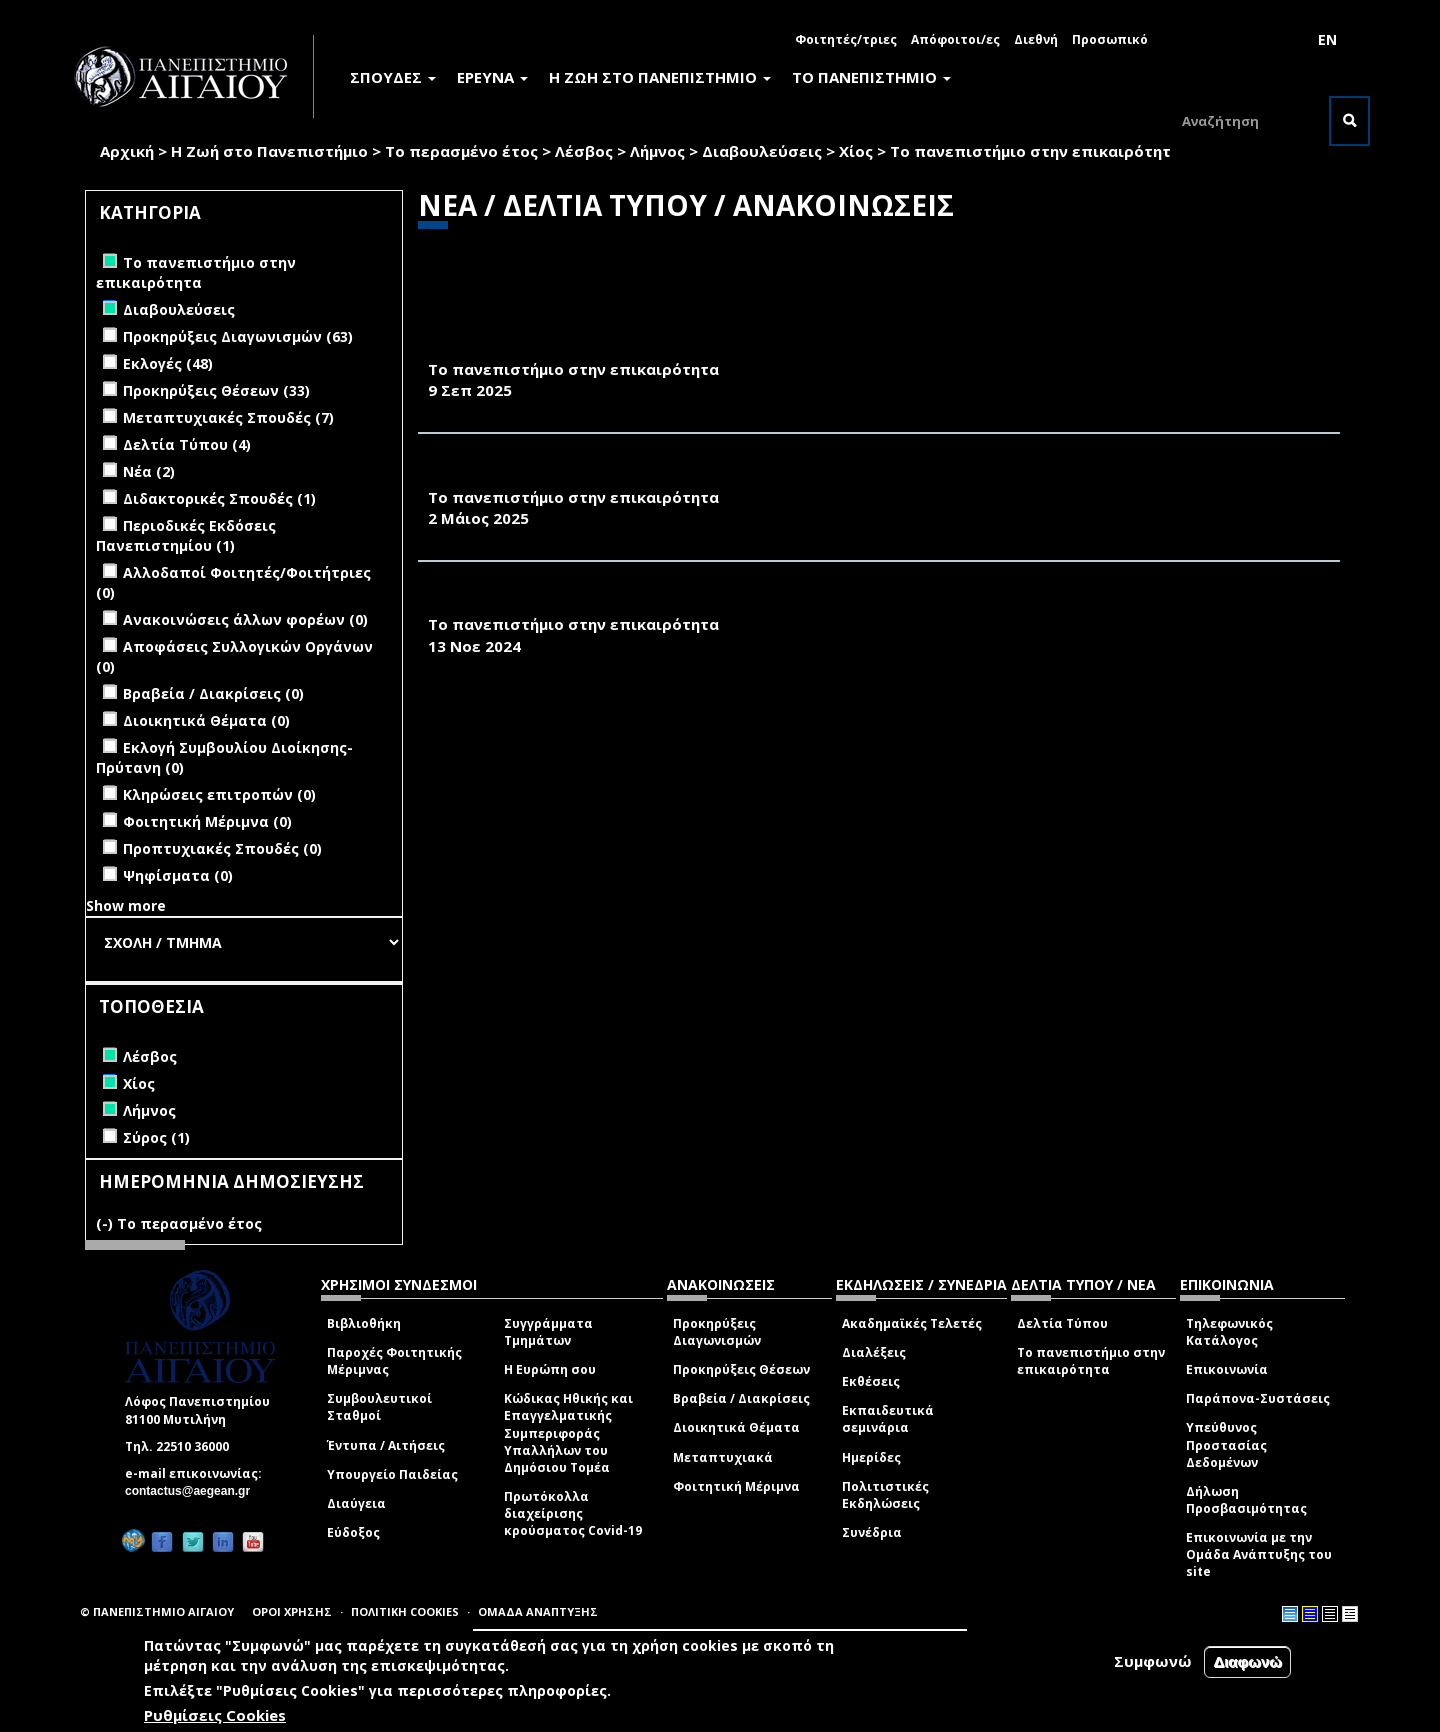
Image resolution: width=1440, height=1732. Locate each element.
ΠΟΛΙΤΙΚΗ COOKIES (405, 1611)
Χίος (856, 151)
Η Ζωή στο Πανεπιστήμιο (269, 151)
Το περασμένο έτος (461, 151)
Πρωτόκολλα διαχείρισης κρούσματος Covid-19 (573, 1513)
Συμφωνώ (1153, 1661)
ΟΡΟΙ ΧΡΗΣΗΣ (292, 1611)
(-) (106, 1223)
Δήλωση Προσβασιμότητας (1246, 1500)
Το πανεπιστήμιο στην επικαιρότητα (1091, 1361)
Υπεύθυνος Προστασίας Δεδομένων (1226, 1444)
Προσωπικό (1110, 39)
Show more (126, 905)
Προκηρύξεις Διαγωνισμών (717, 1332)
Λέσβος (584, 151)
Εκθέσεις (871, 1381)
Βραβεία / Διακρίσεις (741, 1398)
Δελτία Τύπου (1062, 1323)
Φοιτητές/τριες (846, 39)
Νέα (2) (149, 471)
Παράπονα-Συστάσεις (1258, 1398)
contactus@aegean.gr (193, 1491)
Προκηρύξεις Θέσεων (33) (216, 390)
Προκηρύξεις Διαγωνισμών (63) (238, 336)
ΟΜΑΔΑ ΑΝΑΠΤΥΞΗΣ (538, 1611)
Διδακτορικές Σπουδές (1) (219, 498)
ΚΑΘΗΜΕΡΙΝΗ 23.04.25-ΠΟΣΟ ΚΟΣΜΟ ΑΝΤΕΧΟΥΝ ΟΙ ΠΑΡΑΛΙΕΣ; (674, 475)
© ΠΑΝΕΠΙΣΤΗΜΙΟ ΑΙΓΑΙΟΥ (157, 1611)
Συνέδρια (872, 1532)
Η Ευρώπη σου (550, 1369)
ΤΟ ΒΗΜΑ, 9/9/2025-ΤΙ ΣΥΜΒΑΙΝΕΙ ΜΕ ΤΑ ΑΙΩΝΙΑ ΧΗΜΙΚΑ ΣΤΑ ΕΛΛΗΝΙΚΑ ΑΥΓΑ (735, 347)
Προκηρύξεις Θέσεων (741, 1369)
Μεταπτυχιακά (723, 1457)
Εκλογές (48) (168, 363)
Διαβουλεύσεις (762, 151)
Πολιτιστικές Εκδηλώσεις (885, 1495)
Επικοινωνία (1227, 1369)
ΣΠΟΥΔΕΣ (393, 77)
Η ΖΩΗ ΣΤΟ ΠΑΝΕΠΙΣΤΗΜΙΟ (660, 77)
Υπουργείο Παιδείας (392, 1474)
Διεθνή (1036, 39)
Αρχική (127, 151)
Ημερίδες (871, 1457)
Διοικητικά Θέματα (736, 1427)
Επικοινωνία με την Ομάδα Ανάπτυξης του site (1259, 1554)
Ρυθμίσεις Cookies (215, 1715)
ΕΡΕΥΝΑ (492, 77)
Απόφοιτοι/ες (955, 39)
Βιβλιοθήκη (364, 1323)
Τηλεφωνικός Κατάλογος (1229, 1332)
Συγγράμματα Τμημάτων (548, 1332)
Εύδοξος (353, 1532)
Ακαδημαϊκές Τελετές (912, 1323)
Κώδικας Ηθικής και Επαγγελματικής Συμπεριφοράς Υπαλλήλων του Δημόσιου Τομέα (568, 1433)
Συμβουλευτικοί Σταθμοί (379, 1407)
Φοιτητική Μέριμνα (736, 1486)
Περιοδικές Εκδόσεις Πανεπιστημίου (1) (186, 535)
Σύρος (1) (156, 1137)
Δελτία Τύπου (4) (187, 444)
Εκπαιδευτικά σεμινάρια (888, 1419)
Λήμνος (657, 151)
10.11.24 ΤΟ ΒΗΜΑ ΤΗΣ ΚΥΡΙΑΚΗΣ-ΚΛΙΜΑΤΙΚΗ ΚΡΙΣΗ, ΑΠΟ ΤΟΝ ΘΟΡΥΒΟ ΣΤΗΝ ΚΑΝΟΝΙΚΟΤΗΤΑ (804, 603)
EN (1327, 39)
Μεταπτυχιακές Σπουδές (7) (228, 417)
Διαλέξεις (874, 1352)
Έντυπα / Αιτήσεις (386, 1445)
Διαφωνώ (1247, 1661)
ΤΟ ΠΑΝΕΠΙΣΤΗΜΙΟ (871, 77)
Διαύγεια (356, 1503)
